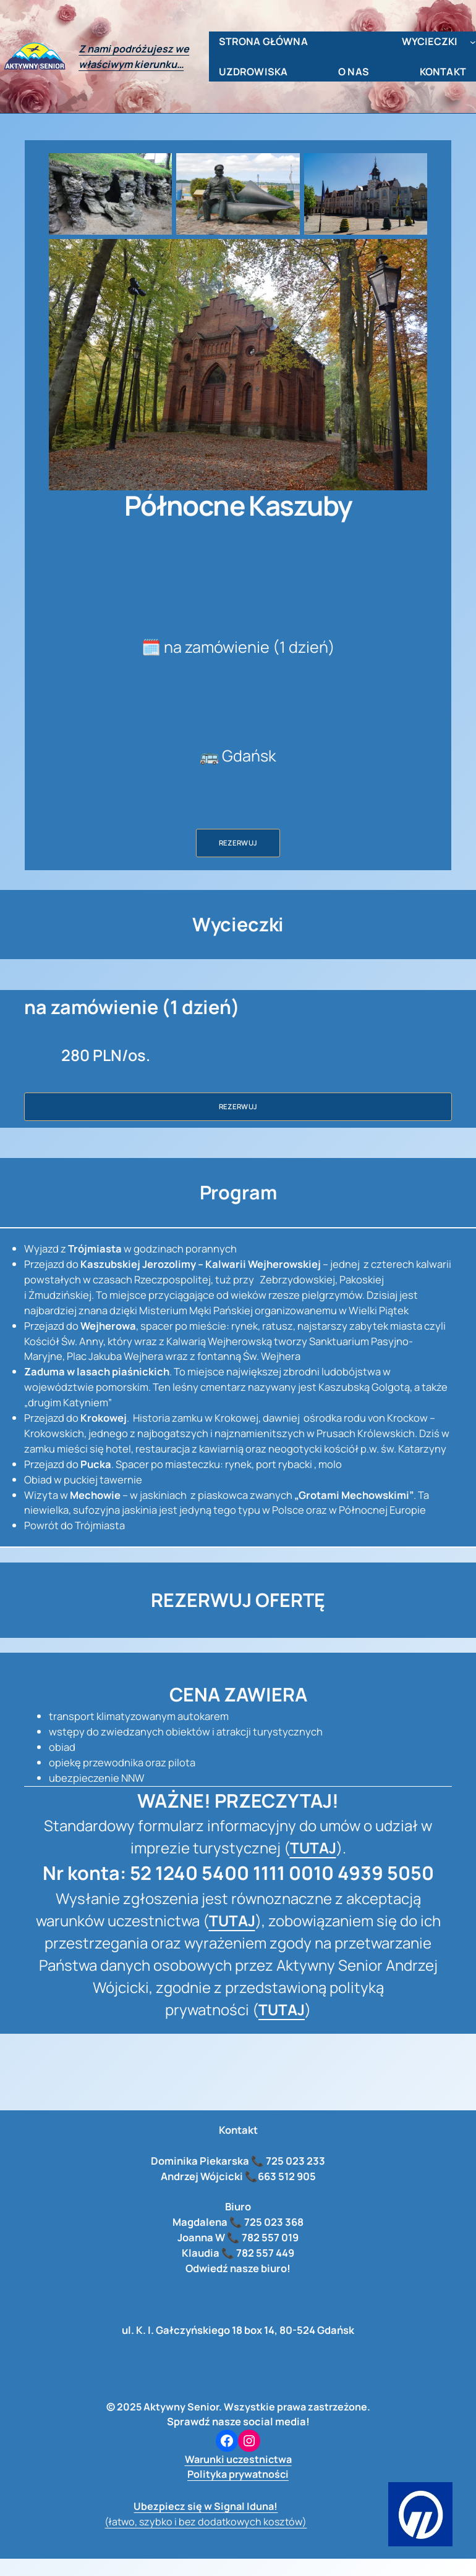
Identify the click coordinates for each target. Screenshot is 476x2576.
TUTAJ (313, 1847)
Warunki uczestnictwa (238, 2459)
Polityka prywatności (238, 2474)
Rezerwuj (238, 842)
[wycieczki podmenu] (473, 42)
